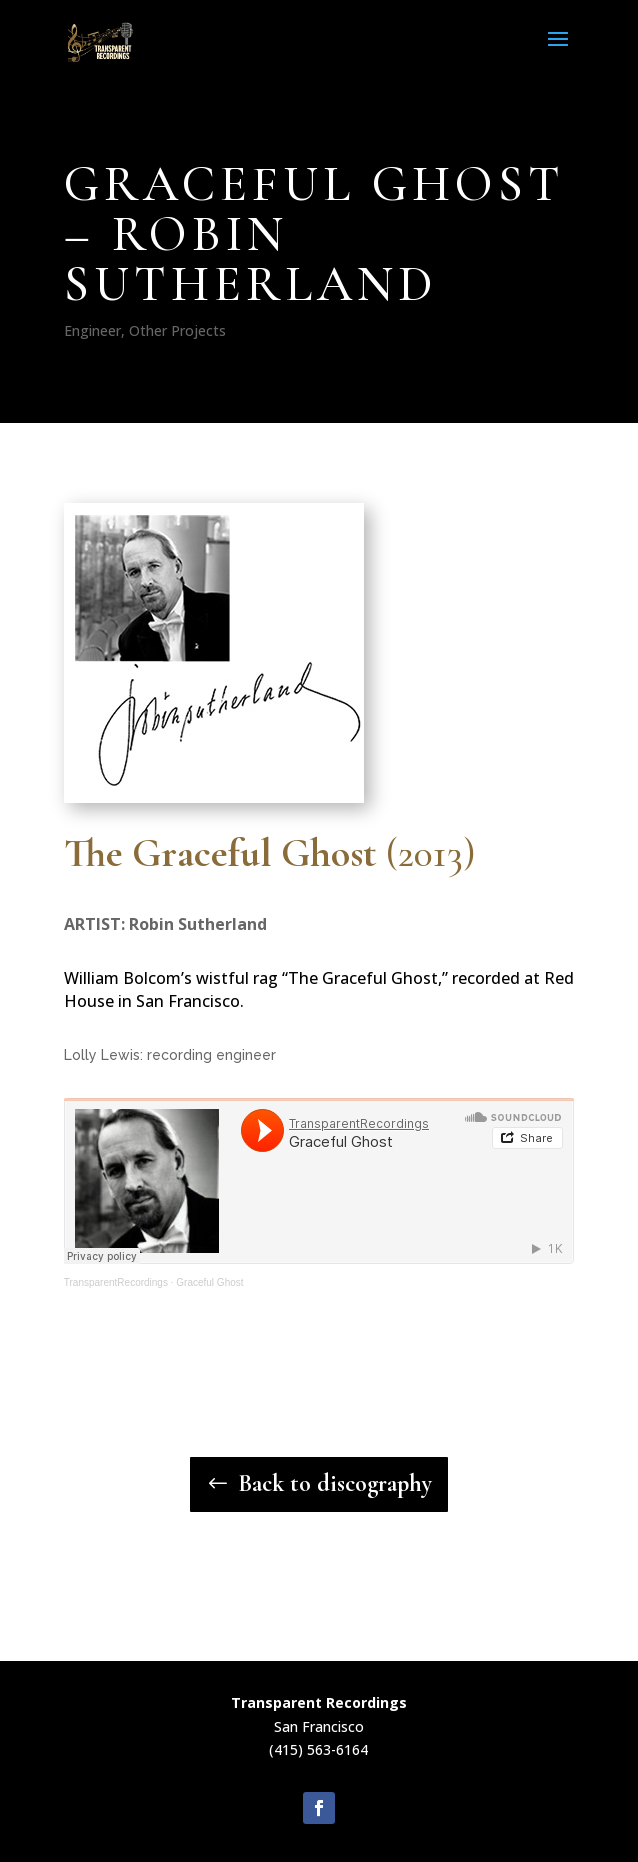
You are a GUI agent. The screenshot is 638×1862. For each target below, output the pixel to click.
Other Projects (177, 330)
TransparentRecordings (116, 1282)
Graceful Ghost (209, 1282)
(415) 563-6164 (318, 1749)
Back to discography (335, 1483)
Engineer (92, 330)
